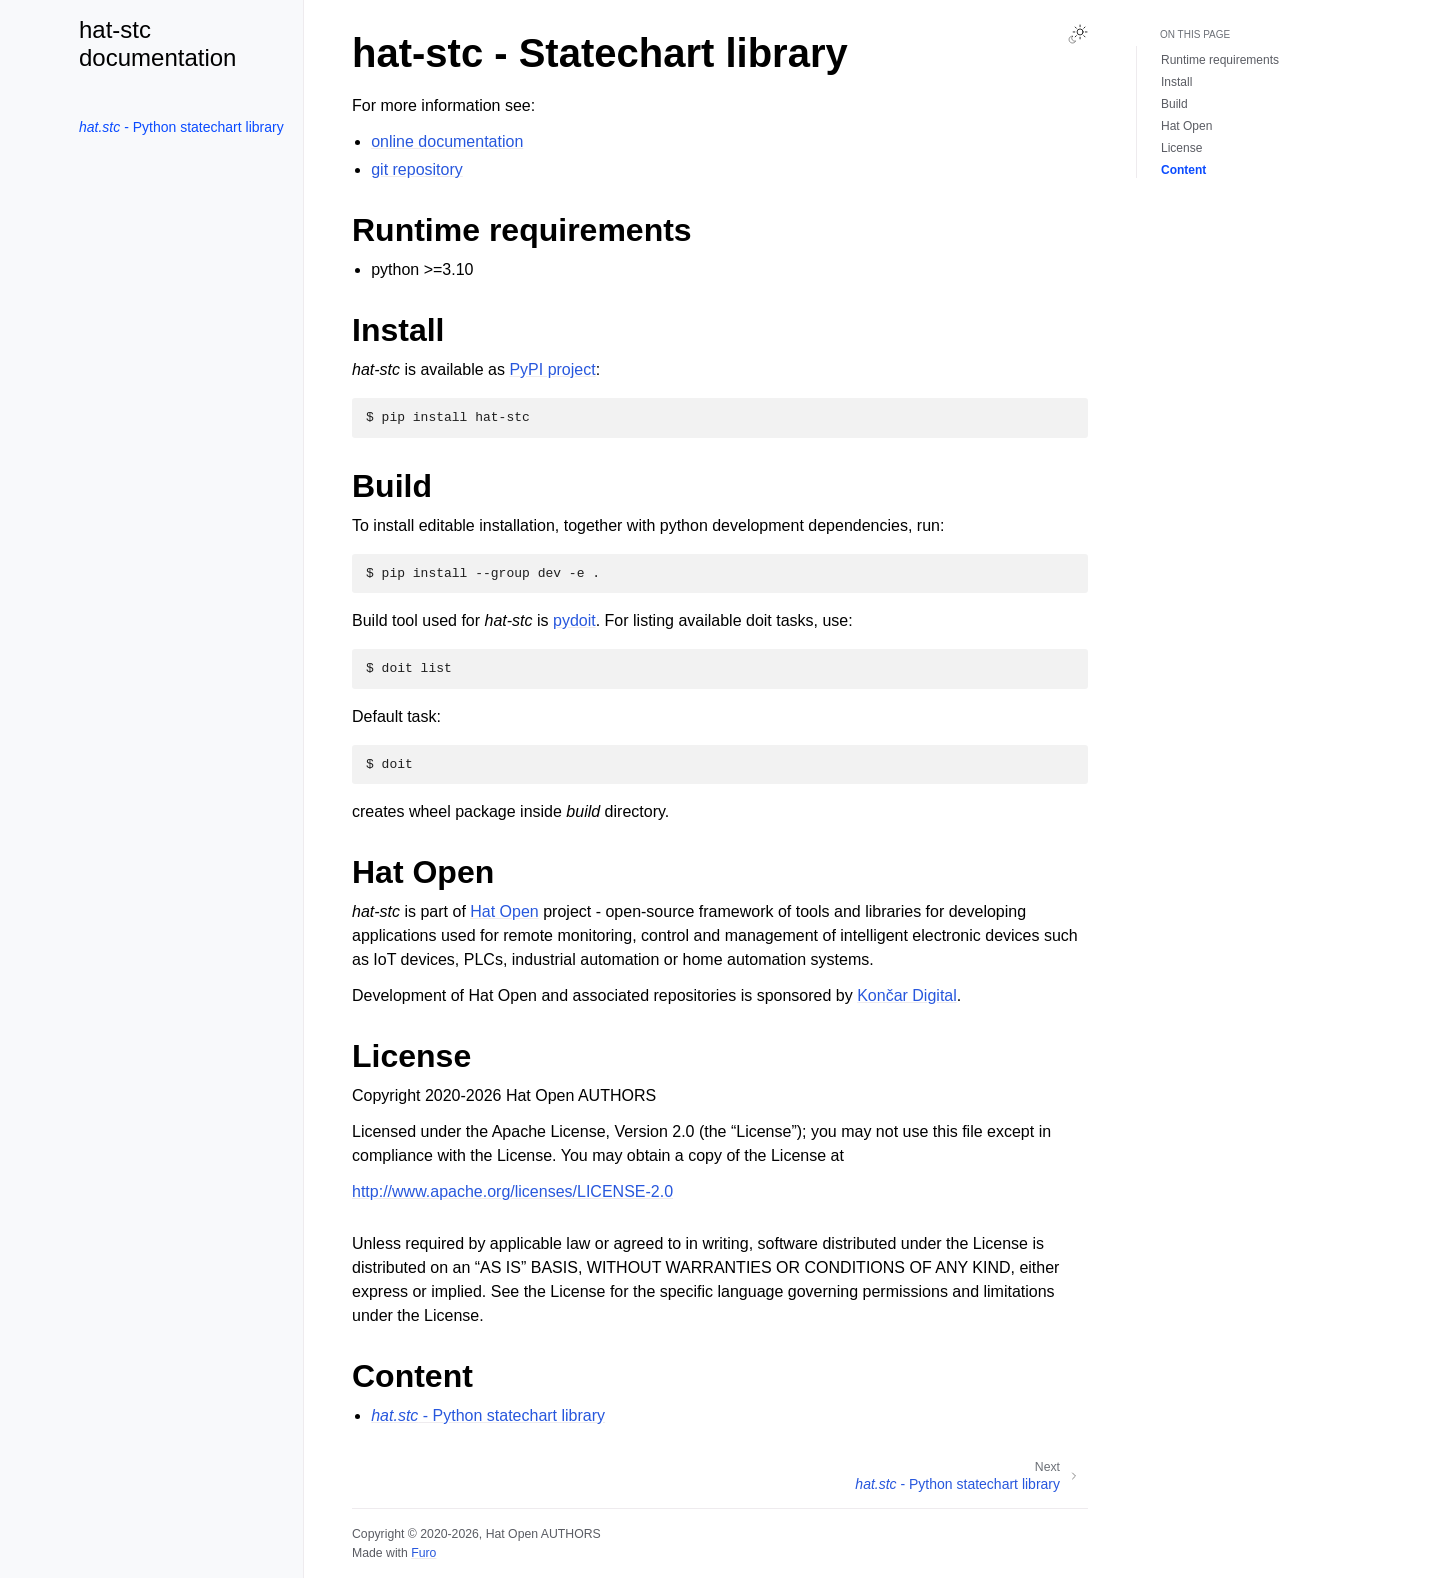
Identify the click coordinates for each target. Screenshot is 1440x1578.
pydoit (574, 620)
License (1181, 148)
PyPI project (552, 369)
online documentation (447, 141)
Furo (423, 1553)
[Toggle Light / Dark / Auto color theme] (1078, 34)
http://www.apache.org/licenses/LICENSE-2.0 (512, 1191)
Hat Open (504, 911)
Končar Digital (907, 995)
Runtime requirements (1220, 60)
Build (1174, 104)
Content (1183, 170)
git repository (417, 169)
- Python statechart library (181, 127)
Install (1176, 82)
